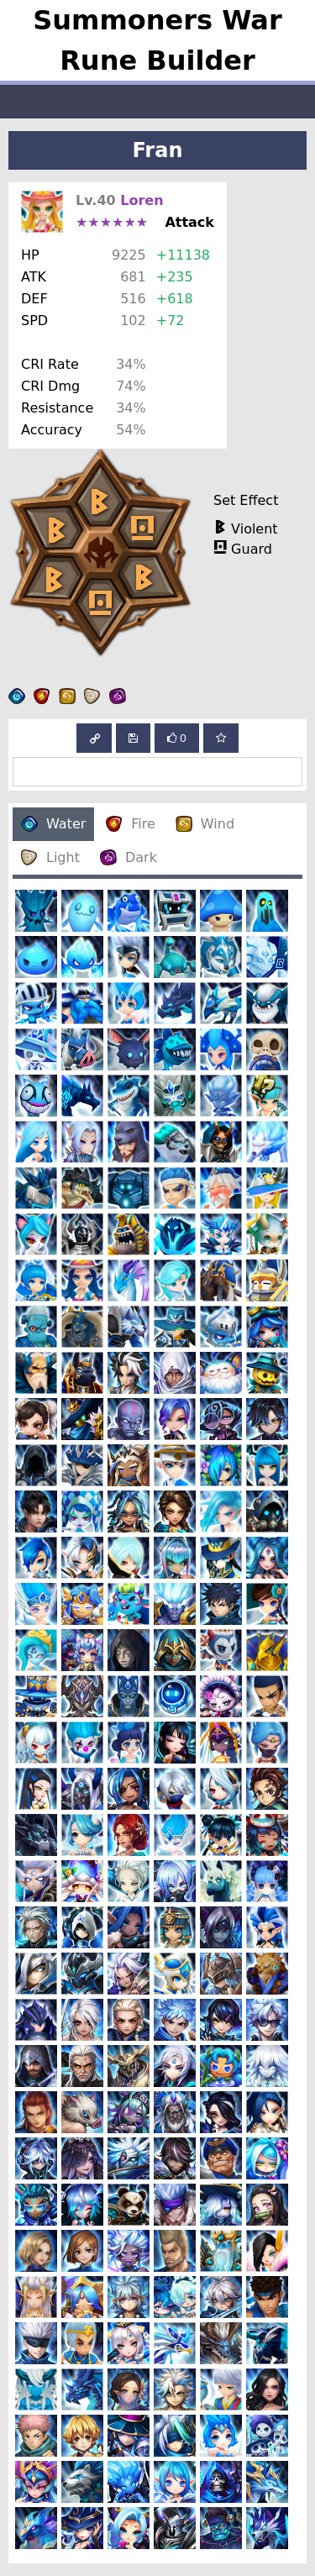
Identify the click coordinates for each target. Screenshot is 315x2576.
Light (50, 857)
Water (53, 824)
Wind (205, 824)
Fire (130, 824)
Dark (128, 857)
